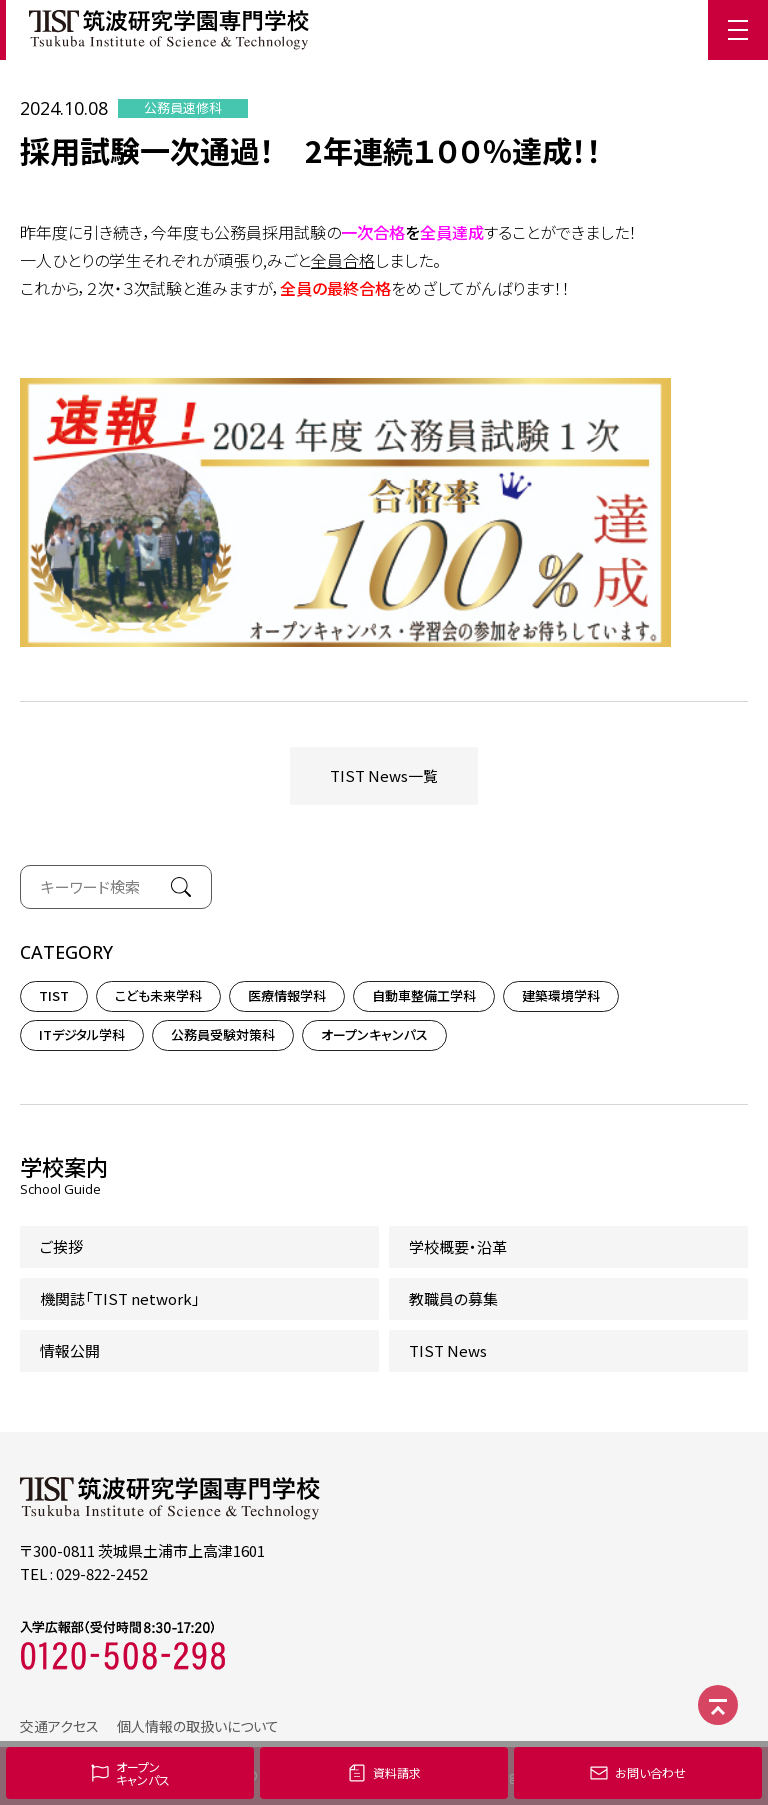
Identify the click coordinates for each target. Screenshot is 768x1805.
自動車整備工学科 (424, 995)
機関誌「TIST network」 (120, 1298)
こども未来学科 (158, 995)
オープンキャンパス (374, 1034)
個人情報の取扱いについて (198, 1726)
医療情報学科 (287, 995)
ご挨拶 (61, 1246)
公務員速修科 (183, 108)
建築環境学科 (561, 995)
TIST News (448, 1350)
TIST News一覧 (384, 775)
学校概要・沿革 (458, 1246)
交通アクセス (59, 1726)
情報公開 (70, 1350)
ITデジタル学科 (82, 1034)
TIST (54, 995)
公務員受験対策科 (223, 1034)
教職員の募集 (453, 1298)
